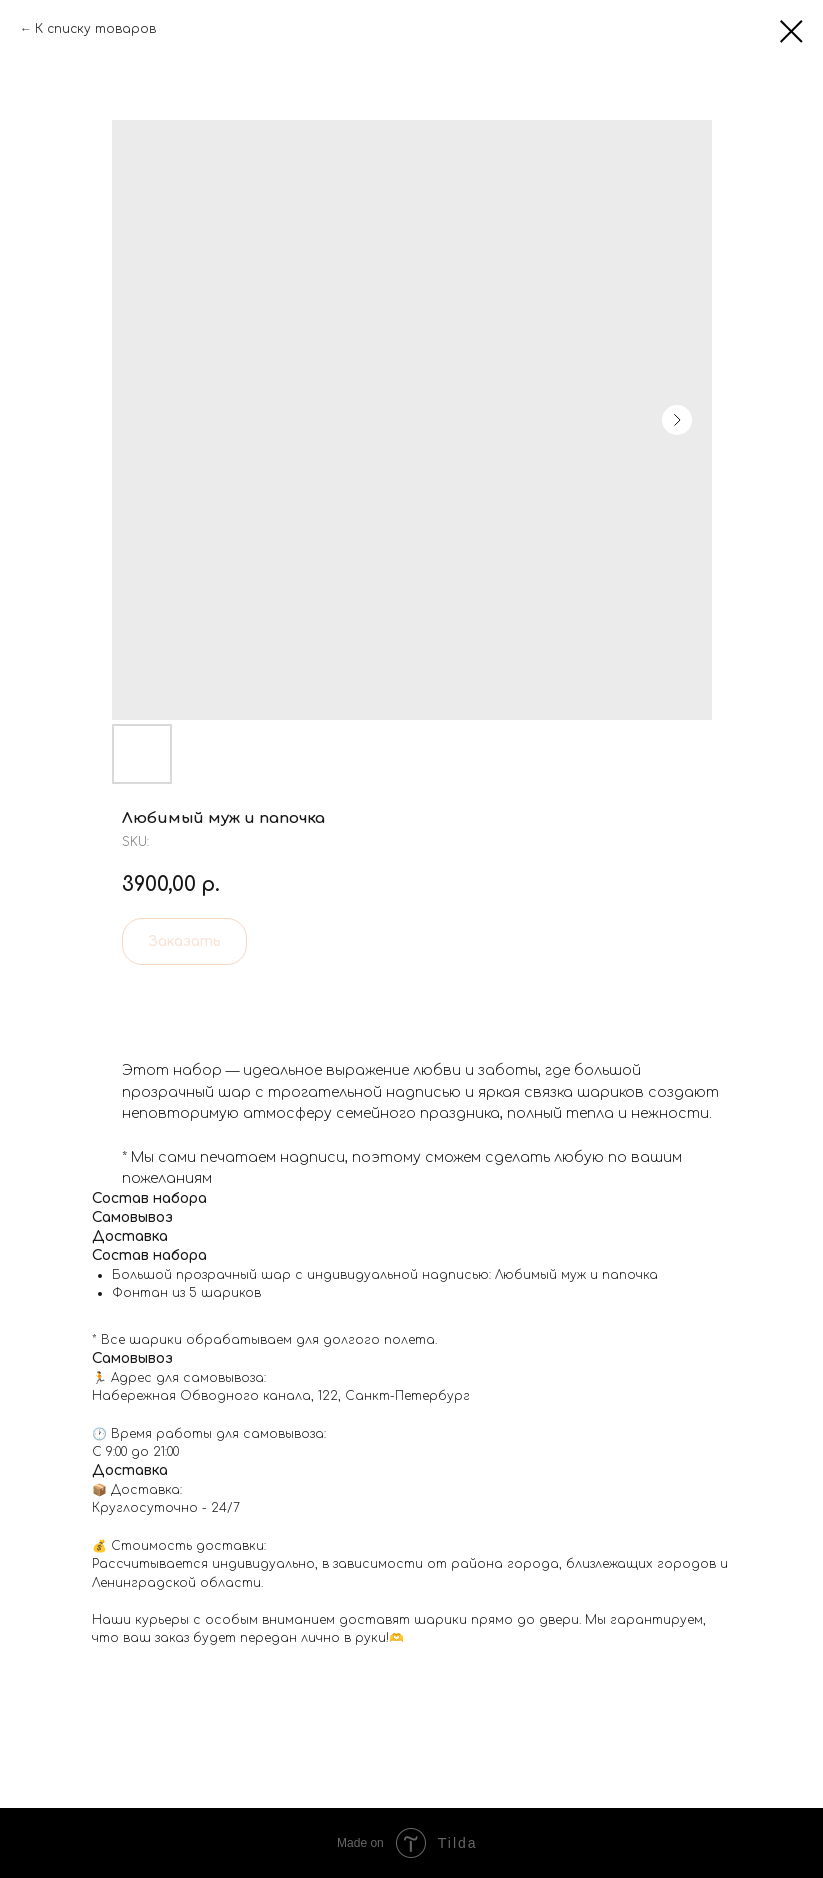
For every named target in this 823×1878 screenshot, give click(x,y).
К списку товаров (95, 29)
